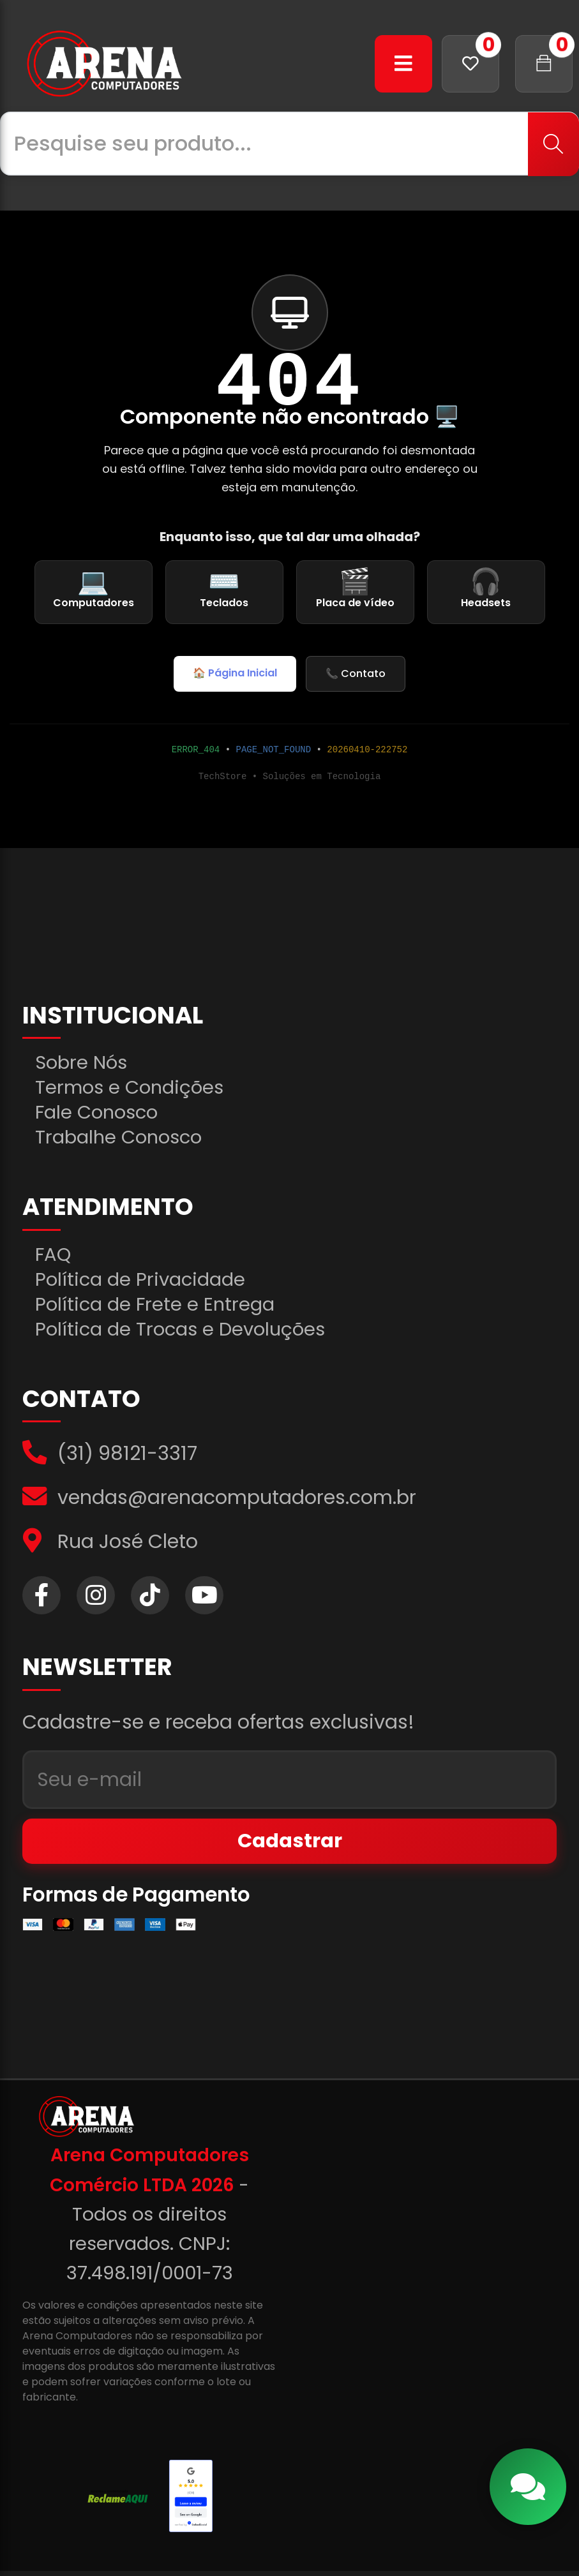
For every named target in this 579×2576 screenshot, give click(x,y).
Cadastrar (289, 1845)
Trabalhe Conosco (122, 1138)
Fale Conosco (99, 1113)
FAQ (53, 1256)
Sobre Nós (83, 1063)
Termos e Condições (132, 1088)
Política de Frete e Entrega (157, 1306)
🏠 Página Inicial (235, 673)
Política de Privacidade (143, 1281)
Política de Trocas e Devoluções (184, 1331)
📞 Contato (356, 673)
